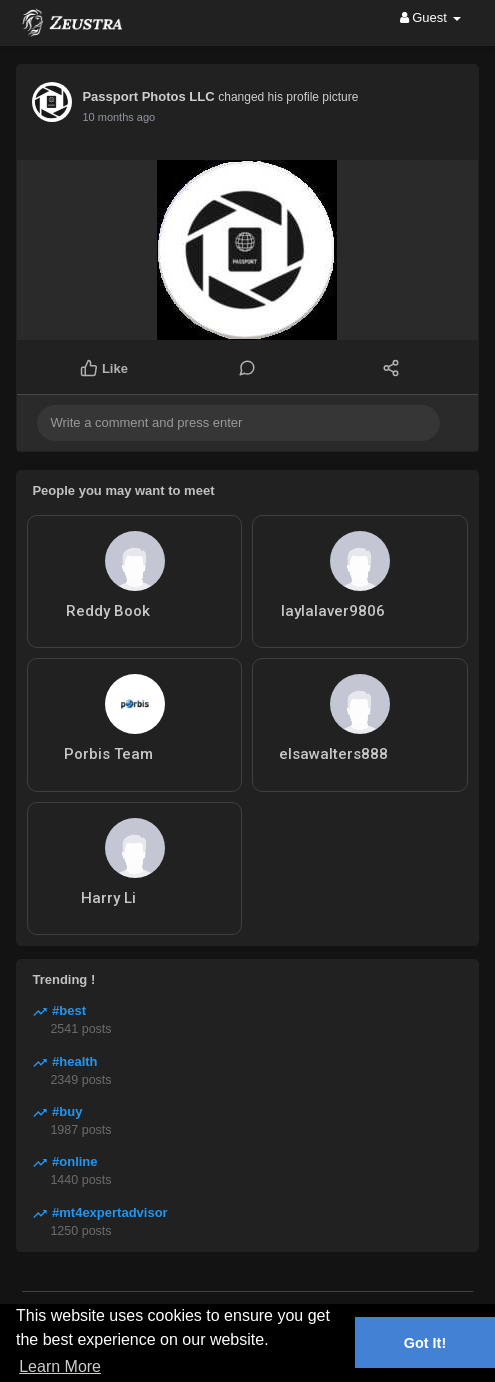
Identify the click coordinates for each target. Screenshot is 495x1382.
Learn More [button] (60, 1366)
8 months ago (115, 117)
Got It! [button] (425, 1343)
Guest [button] (430, 17)
